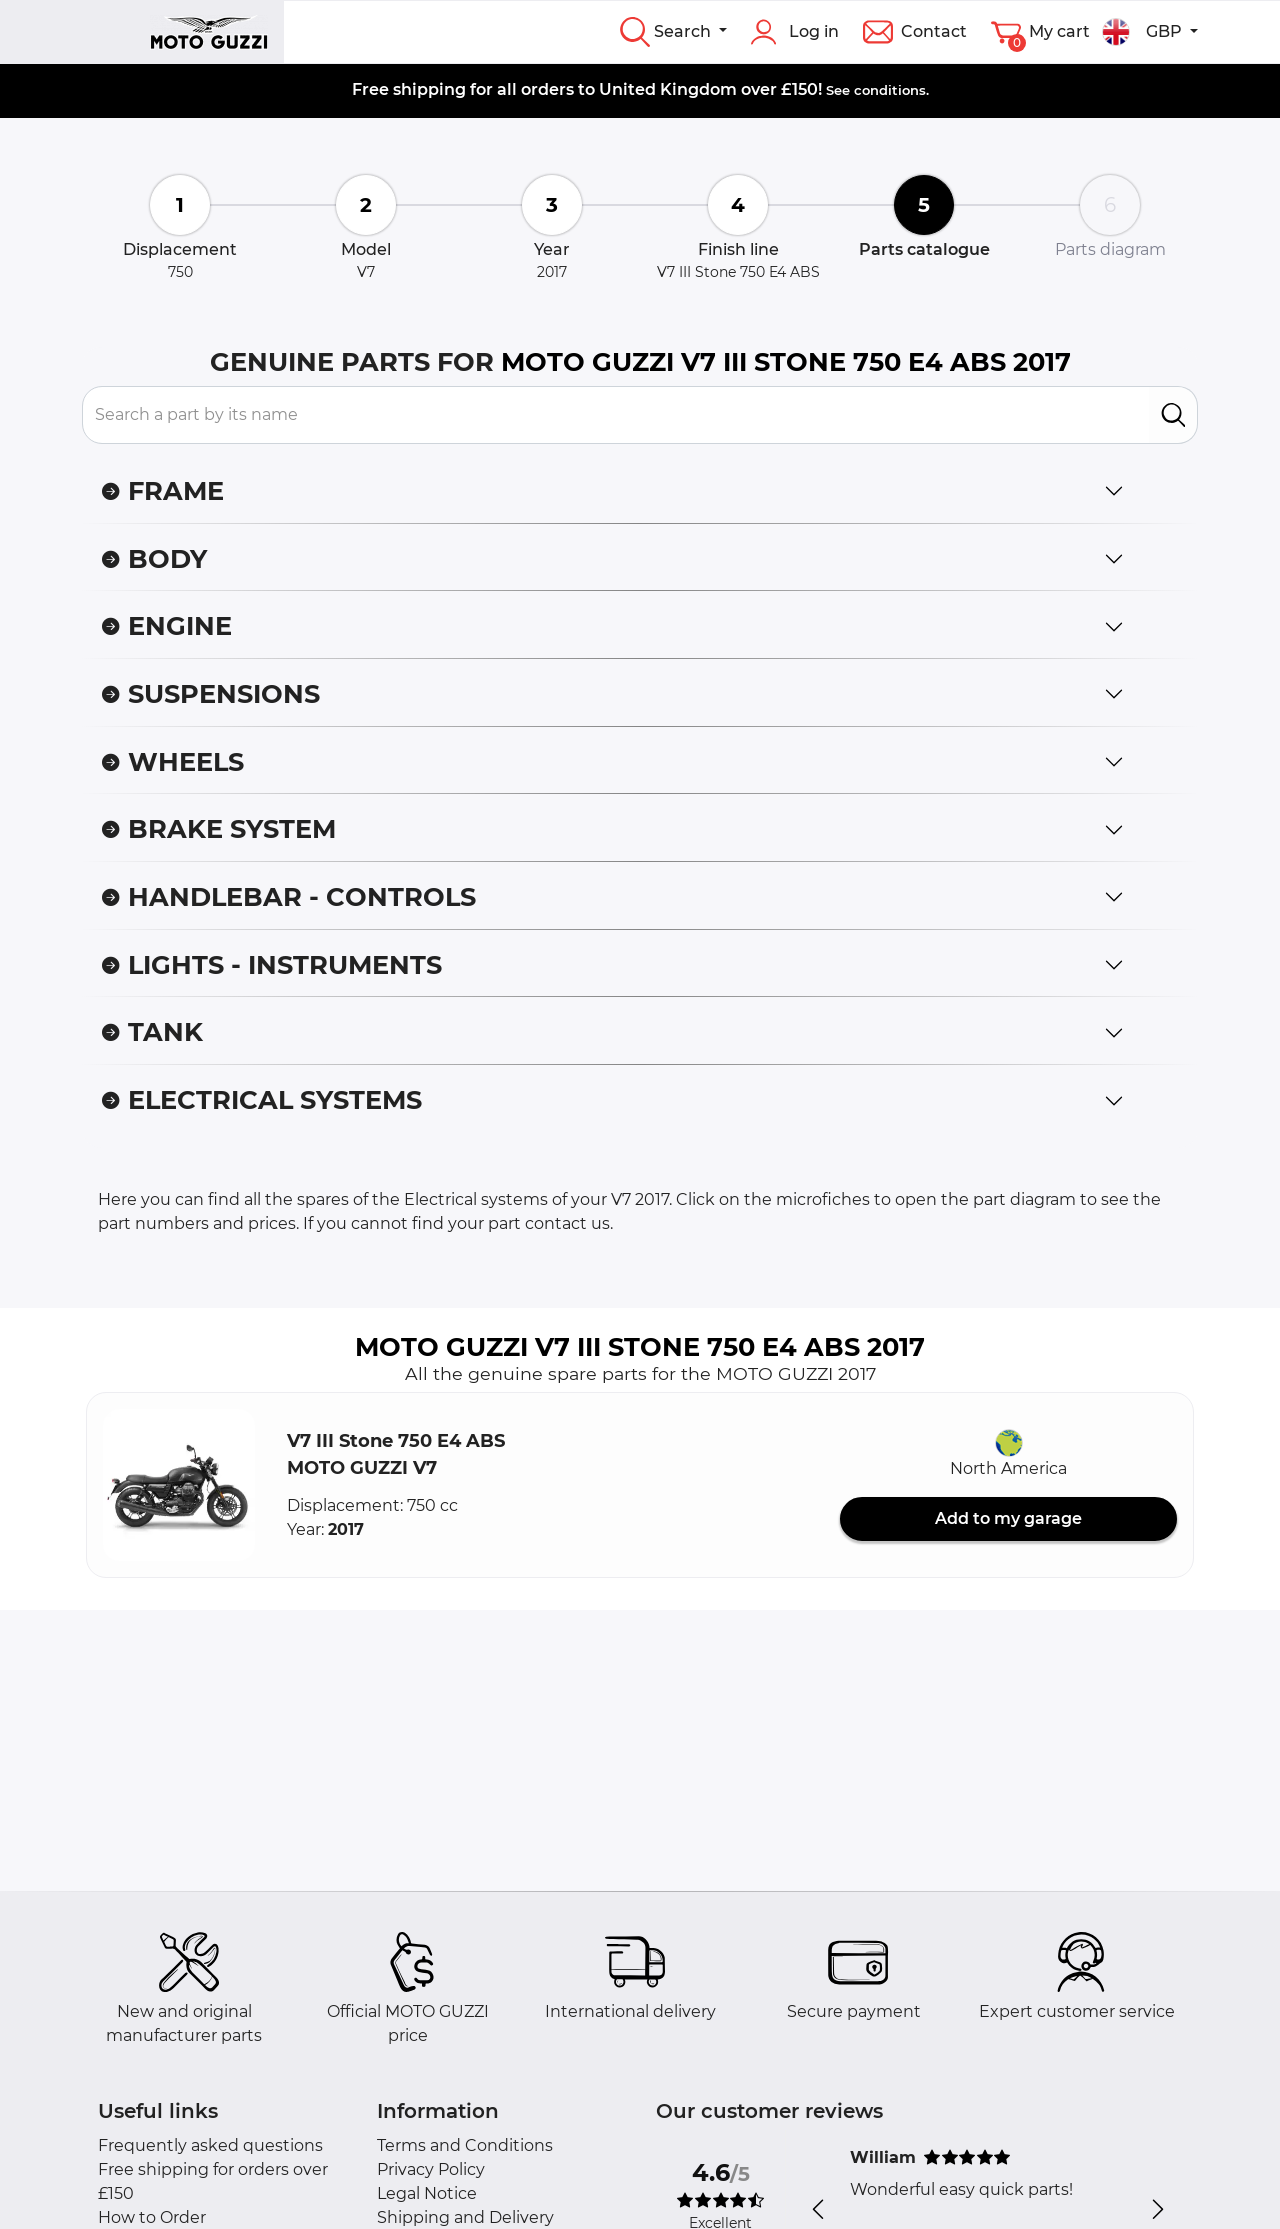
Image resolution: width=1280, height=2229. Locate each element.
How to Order (152, 2217)
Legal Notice (427, 2193)
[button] (179, 1485)
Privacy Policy (431, 2169)
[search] (1173, 415)
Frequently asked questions (210, 2145)
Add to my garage (1008, 1518)
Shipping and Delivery (465, 2217)
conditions (890, 90)
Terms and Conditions (465, 2145)
